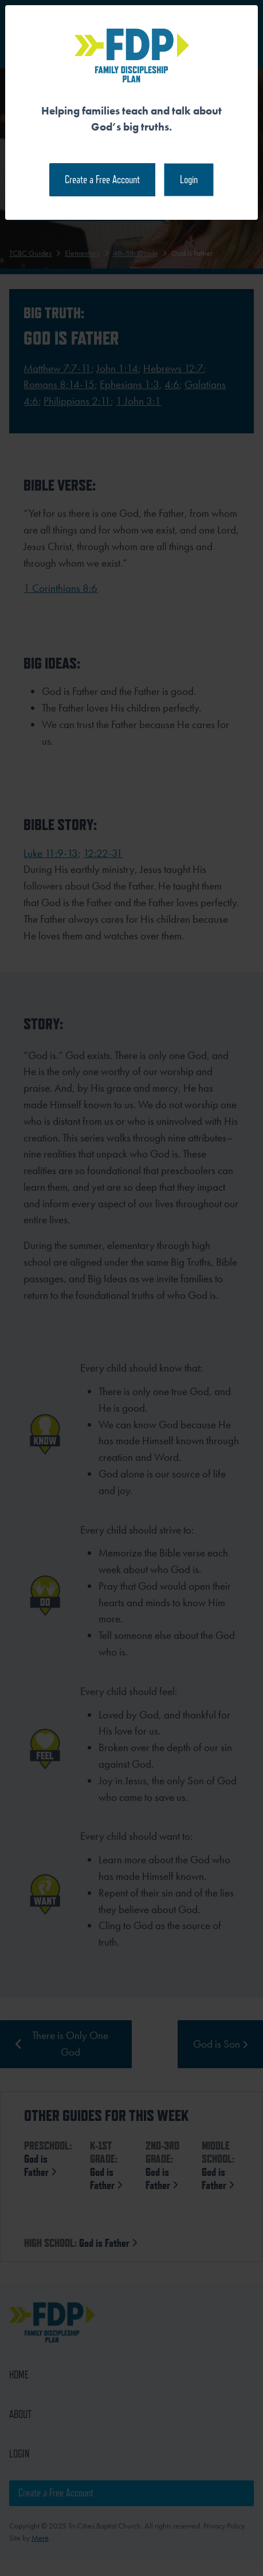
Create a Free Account (102, 179)
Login (189, 179)
